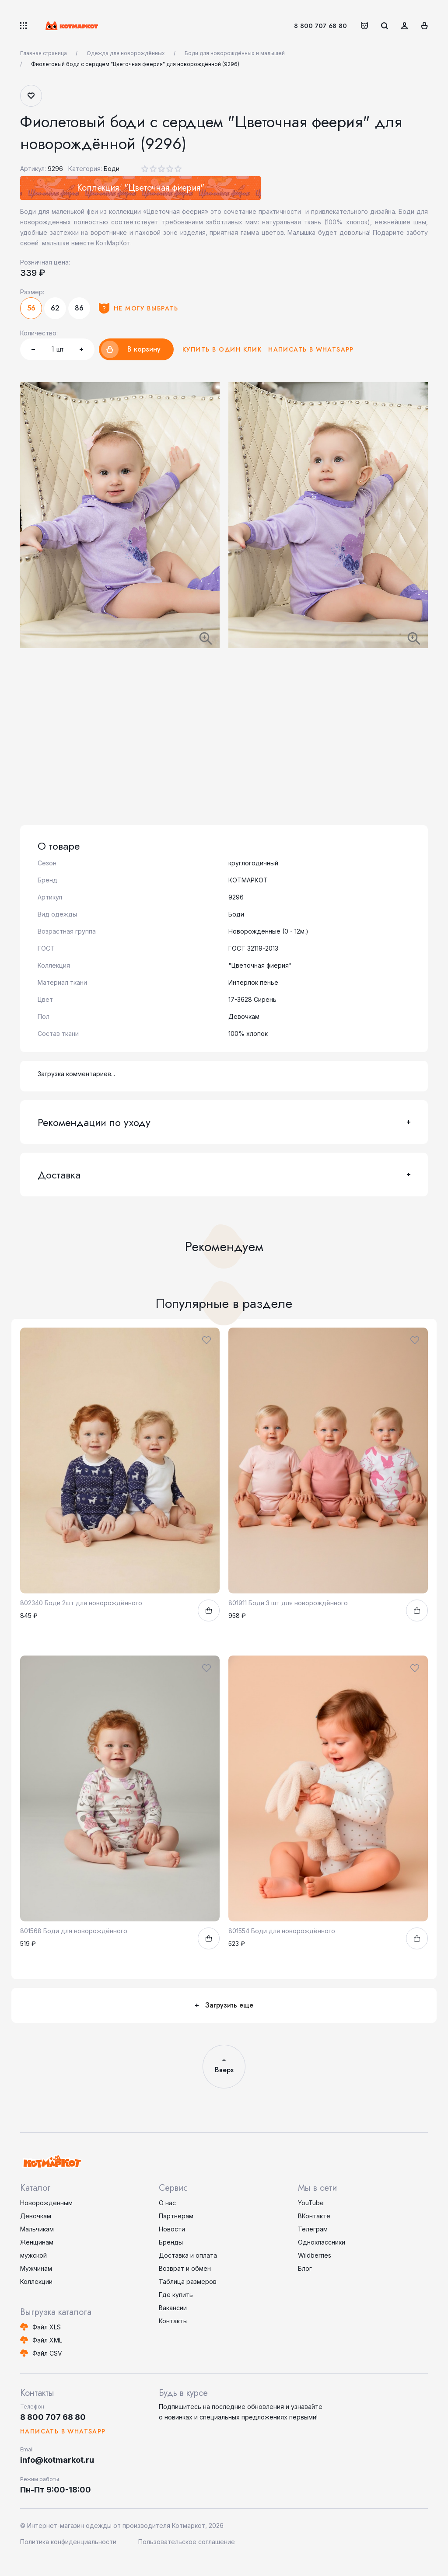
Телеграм (313, 2229)
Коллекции (36, 2281)
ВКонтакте (314, 2216)
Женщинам (36, 2242)
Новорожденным (46, 2203)
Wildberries (314, 2255)
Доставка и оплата (188, 2255)
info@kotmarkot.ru (57, 2459)
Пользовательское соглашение (186, 2541)
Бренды (171, 2242)
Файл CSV (47, 2353)
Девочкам (35, 2216)
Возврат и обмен (185, 2268)
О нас (167, 2203)
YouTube (311, 2203)
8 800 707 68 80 (320, 26)
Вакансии (173, 2307)
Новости (172, 2229)
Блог (305, 2268)
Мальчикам (37, 2229)
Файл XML (47, 2340)
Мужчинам (36, 2268)
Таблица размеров (188, 2281)
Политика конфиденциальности (68, 2541)
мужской (33, 2255)
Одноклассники (321, 2242)
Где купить (176, 2294)
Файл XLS (46, 2327)
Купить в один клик (222, 349)
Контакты (173, 2321)
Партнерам (176, 2216)
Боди (111, 168)
